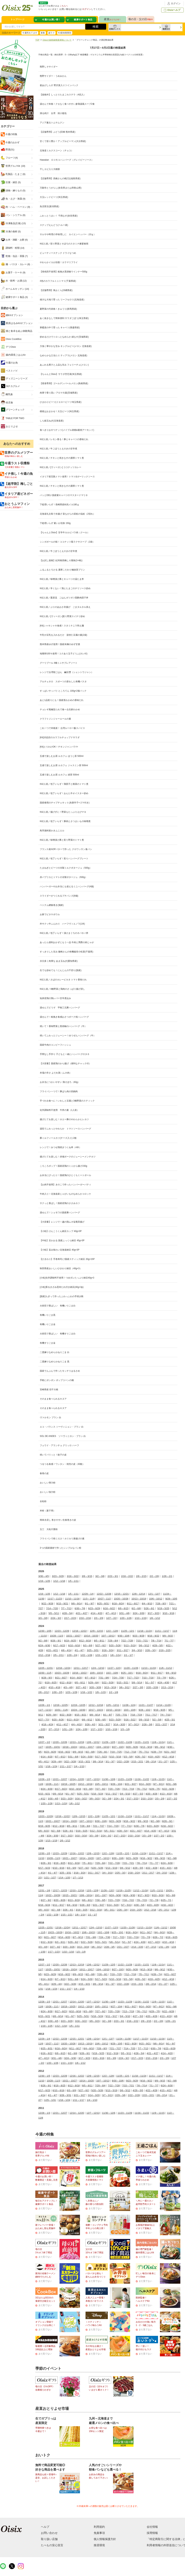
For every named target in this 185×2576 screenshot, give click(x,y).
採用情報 (152, 2532)
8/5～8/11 (99, 1640)
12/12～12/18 (96, 1705)
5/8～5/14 (137, 1682)
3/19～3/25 (82, 1909)
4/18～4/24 (47, 1724)
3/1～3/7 (110, 1761)
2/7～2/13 (54, 1729)
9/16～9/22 (153, 1635)
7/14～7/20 (52, 1608)
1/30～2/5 (57, 1692)
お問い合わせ (49, 2532)
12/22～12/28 (104, 1593)
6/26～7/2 (158, 1937)
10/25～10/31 (52, 1747)
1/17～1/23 (96, 1729)
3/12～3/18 (96, 1909)
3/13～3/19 (110, 1687)
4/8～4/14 (66, 1650)
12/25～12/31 (45, 1668)
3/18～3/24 (108, 1650)
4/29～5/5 (157, 1645)
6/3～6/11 (60, 1942)
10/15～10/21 (69, 1895)
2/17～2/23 (70, 1618)
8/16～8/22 (64, 1751)
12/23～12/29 (61, 1631)
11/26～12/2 (107, 1890)
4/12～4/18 (168, 1756)
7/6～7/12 (141, 1789)
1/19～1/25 (44, 1581)
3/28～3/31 (65, 2095)
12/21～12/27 (60, 1779)
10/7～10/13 (108, 1635)
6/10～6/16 (74, 1645)
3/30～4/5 (43, 1576)
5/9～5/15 (144, 1719)
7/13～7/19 (128, 1789)
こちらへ (64, 6)
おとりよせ (9, 426)
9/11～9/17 (157, 1672)
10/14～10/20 (91, 1635)
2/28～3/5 (109, 1947)
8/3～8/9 (88, 1789)
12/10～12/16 (77, 1890)
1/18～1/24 (51, 1766)
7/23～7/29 (114, 1900)
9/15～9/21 (62, 1603)
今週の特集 (11, 134)
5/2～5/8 (156, 1719)
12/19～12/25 (60, 1705)
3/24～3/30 (138, 1613)
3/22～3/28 (70, 1761)
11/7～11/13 (45, 1710)
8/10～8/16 (75, 1789)
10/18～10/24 (69, 1747)
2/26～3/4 (122, 1909)
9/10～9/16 (158, 1895)
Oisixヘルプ (172, 10)
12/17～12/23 (60, 1890)
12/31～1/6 (44, 1890)
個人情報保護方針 (105, 2539)
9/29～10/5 (171, 1598)
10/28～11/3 (56, 1635)
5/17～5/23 (101, 1756)
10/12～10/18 (85, 1784)
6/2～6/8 (136, 1608)
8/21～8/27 (61, 1677)
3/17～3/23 (154, 1613)
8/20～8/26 (59, 1900)
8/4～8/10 (147, 1603)
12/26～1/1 (44, 1705)
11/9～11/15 (158, 1779)
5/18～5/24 (97, 1793)
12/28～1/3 (44, 1779)
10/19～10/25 (68, 1784)
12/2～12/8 (112, 1631)
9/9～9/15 (167, 1635)
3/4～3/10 (137, 1650)
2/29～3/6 (120, 2095)
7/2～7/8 (153, 1900)
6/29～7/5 (154, 1789)
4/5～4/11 (43, 1761)
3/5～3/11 (109, 1909)
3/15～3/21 (84, 1761)
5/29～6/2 (73, 1942)
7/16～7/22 (128, 1900)
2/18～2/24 (134, 1872)
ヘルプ (45, 2526)
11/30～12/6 (108, 1779)
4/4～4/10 (76, 1724)
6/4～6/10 (72, 1905)
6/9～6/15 (123, 1608)
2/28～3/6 (147, 1724)
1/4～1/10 (79, 1766)
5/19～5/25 (163, 1608)
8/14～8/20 (76, 1677)
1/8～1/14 (115, 1655)
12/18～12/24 (63, 1668)
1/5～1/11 (73, 1581)
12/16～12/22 (79, 1631)
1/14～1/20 (64, 1877)
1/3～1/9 (125, 1729)
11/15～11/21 (142, 1742)
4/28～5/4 (67, 1613)
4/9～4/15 (43, 1909)
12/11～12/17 (80, 1668)
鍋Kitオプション (12, 315)
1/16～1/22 (86, 1692)
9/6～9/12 (160, 1747)
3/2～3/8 (99, 1576)
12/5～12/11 (112, 1705)
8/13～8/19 (74, 1900)
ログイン (173, 3)
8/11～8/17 (133, 1603)
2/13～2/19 (167, 1687)
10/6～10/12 (155, 1598)
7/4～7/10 (165, 1714)
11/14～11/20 (163, 1705)
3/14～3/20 (119, 1724)
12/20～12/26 (60, 1742)
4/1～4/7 (79, 1650)
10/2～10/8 (112, 1672)
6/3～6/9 (87, 1645)
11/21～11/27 (146, 1705)
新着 (43, 33)
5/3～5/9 (128, 1756)
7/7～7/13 (66, 1608)
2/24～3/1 (119, 1798)
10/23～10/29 (61, 1672)
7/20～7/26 (114, 1789)
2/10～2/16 (85, 1618)
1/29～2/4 (72, 1655)
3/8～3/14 (98, 1761)
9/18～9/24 (142, 1672)
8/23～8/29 (50, 1751)
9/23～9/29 (138, 1635)
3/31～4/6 (124, 1613)
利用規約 (99, 2526)
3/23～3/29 (58, 1576)
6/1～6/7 (70, 1793)
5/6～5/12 (144, 1645)
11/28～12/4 (129, 1705)
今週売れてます (29, 33)
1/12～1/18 (59, 1581)
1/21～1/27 (50, 1877)
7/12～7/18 (130, 1751)
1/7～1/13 (78, 1877)
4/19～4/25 (154, 1756)
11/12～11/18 (140, 1890)
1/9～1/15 (100, 1692)
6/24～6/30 (44, 1645)
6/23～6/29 (94, 1608)
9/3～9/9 (170, 1895)
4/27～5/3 (138, 1793)
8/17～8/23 (61, 1789)
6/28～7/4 (156, 1751)
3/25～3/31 (93, 1650)
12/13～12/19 (77, 1742)
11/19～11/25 (123, 1890)
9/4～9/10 (171, 1672)
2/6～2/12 (43, 1692)
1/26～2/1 (167, 1576)
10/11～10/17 (86, 1747)
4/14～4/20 (96, 1613)
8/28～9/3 (46, 1677)
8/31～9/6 (171, 1784)
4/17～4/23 (154, 1942)
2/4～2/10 (161, 1872)
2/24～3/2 (56, 1618)
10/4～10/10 (103, 1747)
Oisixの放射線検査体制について (56, 40)
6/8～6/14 (58, 1793)
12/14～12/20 (77, 1779)
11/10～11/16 (72, 1598)
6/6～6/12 (87, 1719)
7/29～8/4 (112, 1640)
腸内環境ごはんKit (13, 355)
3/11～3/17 (122, 1650)
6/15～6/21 (44, 1793)
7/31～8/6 (103, 1677)
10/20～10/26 (121, 1598)
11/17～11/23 (54, 1598)
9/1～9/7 (89, 1603)
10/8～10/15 (88, 1932)
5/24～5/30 (87, 1756)
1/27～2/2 (111, 1618)
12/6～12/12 (93, 1742)
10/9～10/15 (96, 1672)
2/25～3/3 (120, 1872)
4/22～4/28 (151, 1868)
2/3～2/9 (98, 1618)
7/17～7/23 (133, 1677)
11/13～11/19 (148, 1668)
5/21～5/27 (98, 1905)
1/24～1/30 (82, 1729)
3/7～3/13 (133, 1724)
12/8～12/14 (138, 1593)
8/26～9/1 (56, 1640)
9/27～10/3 (118, 1747)
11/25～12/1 (127, 1631)
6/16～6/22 (109, 1608)
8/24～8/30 (47, 1789)
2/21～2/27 (161, 1724)
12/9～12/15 (96, 1631)
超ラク (51, 33)
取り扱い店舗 (49, 2539)
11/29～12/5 (108, 1742)
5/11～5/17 (111, 1793)
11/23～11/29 (125, 1779)
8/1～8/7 (107, 1714)
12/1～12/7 (154, 1593)
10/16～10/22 (79, 1672)
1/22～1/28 (86, 1655)
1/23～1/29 (71, 1692)
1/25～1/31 (50, 2100)
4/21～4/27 (82, 1613)
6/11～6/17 (59, 1905)
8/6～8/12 (87, 1900)
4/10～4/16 (54, 1687)
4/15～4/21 (52, 1650)
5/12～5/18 (96, 1830)
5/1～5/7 (149, 1682)
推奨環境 (99, 2545)
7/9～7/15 (141, 1900)
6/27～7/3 (43, 1719)
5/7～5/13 (126, 1905)
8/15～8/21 (80, 1714)
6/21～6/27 (170, 1751)
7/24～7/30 (118, 1677)
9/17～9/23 (143, 1895)
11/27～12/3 (114, 1668)
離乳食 (7, 394)
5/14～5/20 (113, 1905)
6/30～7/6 (80, 1608)
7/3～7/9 (161, 1677)
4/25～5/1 (170, 1719)
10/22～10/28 (52, 1895)
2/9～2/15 (141, 1576)
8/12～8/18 (85, 1640)
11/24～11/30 (123, 2038)
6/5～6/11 (80, 1682)
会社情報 (152, 2526)
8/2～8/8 (90, 1751)
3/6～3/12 (124, 1687)
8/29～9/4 (51, 1714)
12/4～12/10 (97, 1668)
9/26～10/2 (144, 1710)
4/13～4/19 (166, 1793)
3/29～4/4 (56, 1761)
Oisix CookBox (11, 339)
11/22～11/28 (125, 1742)
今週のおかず (12, 142)
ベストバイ (9, 371)
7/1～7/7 (169, 1640)
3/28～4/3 (90, 1724)
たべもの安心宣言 (52, 2545)
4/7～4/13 (110, 1613)
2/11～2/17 (148, 1872)
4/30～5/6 (139, 1905)
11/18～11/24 (144, 1631)
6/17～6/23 (59, 1645)
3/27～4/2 (81, 1687)
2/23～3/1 (112, 1576)
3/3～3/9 (42, 1618)
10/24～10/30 (78, 1710)
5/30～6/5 (100, 1719)
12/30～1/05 (45, 1631)
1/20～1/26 (126, 1618)
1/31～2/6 (67, 1729)
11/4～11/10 (158, 1816)
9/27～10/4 (116, 2006)
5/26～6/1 (149, 1608)
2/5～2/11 (58, 1655)
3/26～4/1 (68, 1909)
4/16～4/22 (167, 1905)
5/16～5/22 (130, 1719)
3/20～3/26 (95, 1687)
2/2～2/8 (154, 1576)
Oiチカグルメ (10, 386)
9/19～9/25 (159, 1710)
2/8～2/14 (151, 1761)
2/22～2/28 (123, 1761)
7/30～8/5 (100, 1900)
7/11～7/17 (151, 1714)
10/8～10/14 (85, 1895)
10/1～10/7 (101, 1895)
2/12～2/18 (44, 1655)
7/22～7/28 (127, 1640)
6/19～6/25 (51, 1682)
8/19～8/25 (70, 1640)
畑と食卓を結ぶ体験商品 (16, 331)
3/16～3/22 (73, 1576)
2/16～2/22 (127, 1576)
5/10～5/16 (115, 1756)
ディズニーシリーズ (14, 378)
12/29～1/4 (88, 1593)
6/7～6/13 (60, 1756)
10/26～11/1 (52, 1784)
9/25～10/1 (127, 1672)
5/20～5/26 (115, 1645)
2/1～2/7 (163, 1761)
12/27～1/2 (44, 1742)
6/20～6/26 (58, 1719)
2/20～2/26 (152, 1687)
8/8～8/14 (94, 1714)
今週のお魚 (9, 363)
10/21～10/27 (73, 1635)
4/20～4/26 (151, 1793)
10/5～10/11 (101, 1784)
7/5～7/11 (143, 1751)
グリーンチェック (13, 409)
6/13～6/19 (73, 1719)
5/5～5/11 (54, 1613)
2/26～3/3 (150, 1650)
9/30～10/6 (124, 1635)
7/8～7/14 (156, 1640)
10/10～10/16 (113, 1710)
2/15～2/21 (137, 1761)
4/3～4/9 (68, 1687)
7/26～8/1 (102, 1751)
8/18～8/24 (118, 1603)
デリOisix (8, 347)
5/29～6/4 (93, 1682)
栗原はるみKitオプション (17, 323)
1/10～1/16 (111, 1729)
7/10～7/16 (148, 1677)
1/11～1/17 (66, 1766)
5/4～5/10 (125, 1793)
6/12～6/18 (66, 1682)
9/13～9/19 (146, 1747)
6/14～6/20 (47, 1756)
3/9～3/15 (87, 1576)
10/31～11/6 (61, 1710)
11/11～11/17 (162, 1631)
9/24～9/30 (115, 1895)
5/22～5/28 (108, 1682)
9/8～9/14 (76, 1603)
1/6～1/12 (155, 1618)
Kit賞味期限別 (64, 33)
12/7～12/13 (93, 1779)
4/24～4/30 (163, 1682)
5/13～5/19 (130, 1645)
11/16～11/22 (142, 1779)
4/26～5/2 (140, 1756)
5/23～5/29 (115, 1719)
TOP (37, 40)
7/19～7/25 (116, 1751)
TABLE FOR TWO (12, 418)
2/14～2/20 (137, 1947)
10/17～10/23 (96, 1710)
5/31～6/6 (73, 1756)
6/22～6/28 (168, 1789)
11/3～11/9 (89, 1598)
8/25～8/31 (103, 1603)
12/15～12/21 (121, 1593)
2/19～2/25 (165, 1650)
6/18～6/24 (44, 1905)
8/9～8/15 (78, 1751)
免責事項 (99, 2532)
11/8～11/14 (158, 1742)
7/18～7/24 (136, 1714)
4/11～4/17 (62, 1724)
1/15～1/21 (101, 1655)
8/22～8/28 (66, 1714)
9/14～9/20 (145, 1784)
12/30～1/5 (44, 1853)
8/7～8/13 (90, 1677)
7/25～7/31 (121, 1714)
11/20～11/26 (131, 1668)
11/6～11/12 (165, 1668)
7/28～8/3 (160, 1603)
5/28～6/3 (85, 1905)
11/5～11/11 (156, 1890)
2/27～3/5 (138, 1687)
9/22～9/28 (47, 1603)
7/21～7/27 (98, 1826)
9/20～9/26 (132, 1747)
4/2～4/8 (55, 1909)
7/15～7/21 (142, 1640)
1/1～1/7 (128, 1655)
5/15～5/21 (122, 1682)
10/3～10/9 (130, 1710)
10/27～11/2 (104, 1598)
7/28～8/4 (85, 1826)
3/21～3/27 (104, 1724)
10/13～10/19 (138, 1598)
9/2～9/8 (42, 1640)
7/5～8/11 (87, 1863)
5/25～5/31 (83, 1793)
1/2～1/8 (113, 1692)
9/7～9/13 (158, 1784)
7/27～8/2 (100, 1789)
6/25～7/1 (166, 1900)
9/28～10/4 (116, 1784)
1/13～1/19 (141, 1618)
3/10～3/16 (168, 1613)
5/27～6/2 (100, 1645)
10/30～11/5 (45, 1672)
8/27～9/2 (46, 1900)
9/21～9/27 (131, 1784)
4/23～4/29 (153, 1905)
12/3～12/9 (92, 1890)
